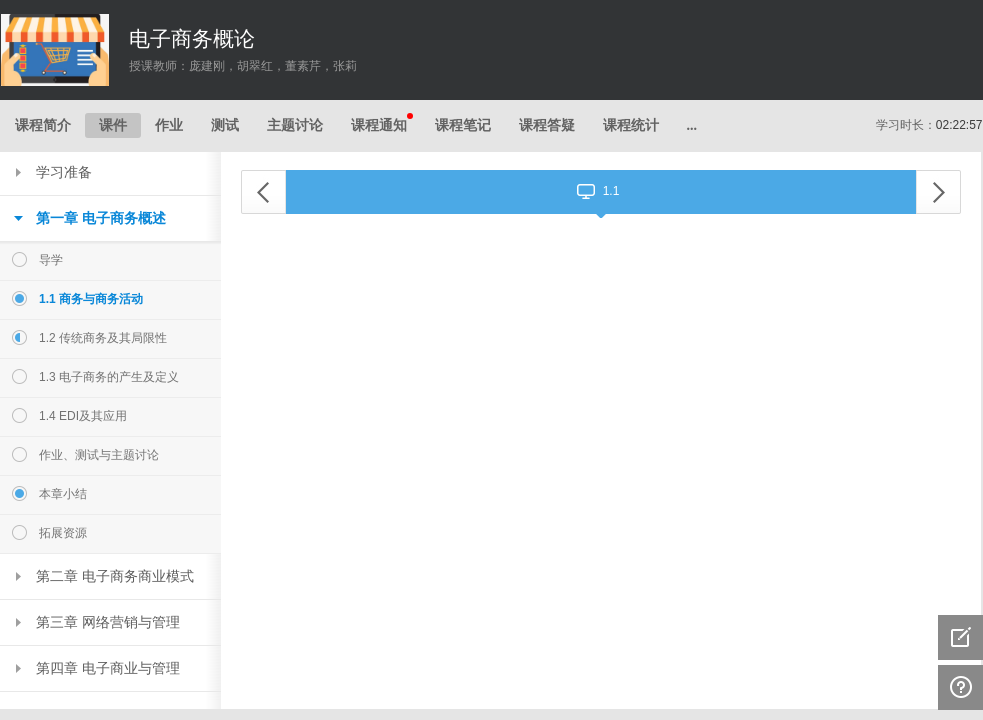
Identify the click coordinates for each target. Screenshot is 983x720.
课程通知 (382, 123)
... (692, 125)
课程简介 (43, 125)
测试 (225, 125)
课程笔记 (463, 125)
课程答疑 (547, 125)
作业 (169, 125)
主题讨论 (295, 125)
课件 (113, 125)
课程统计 (631, 125)
